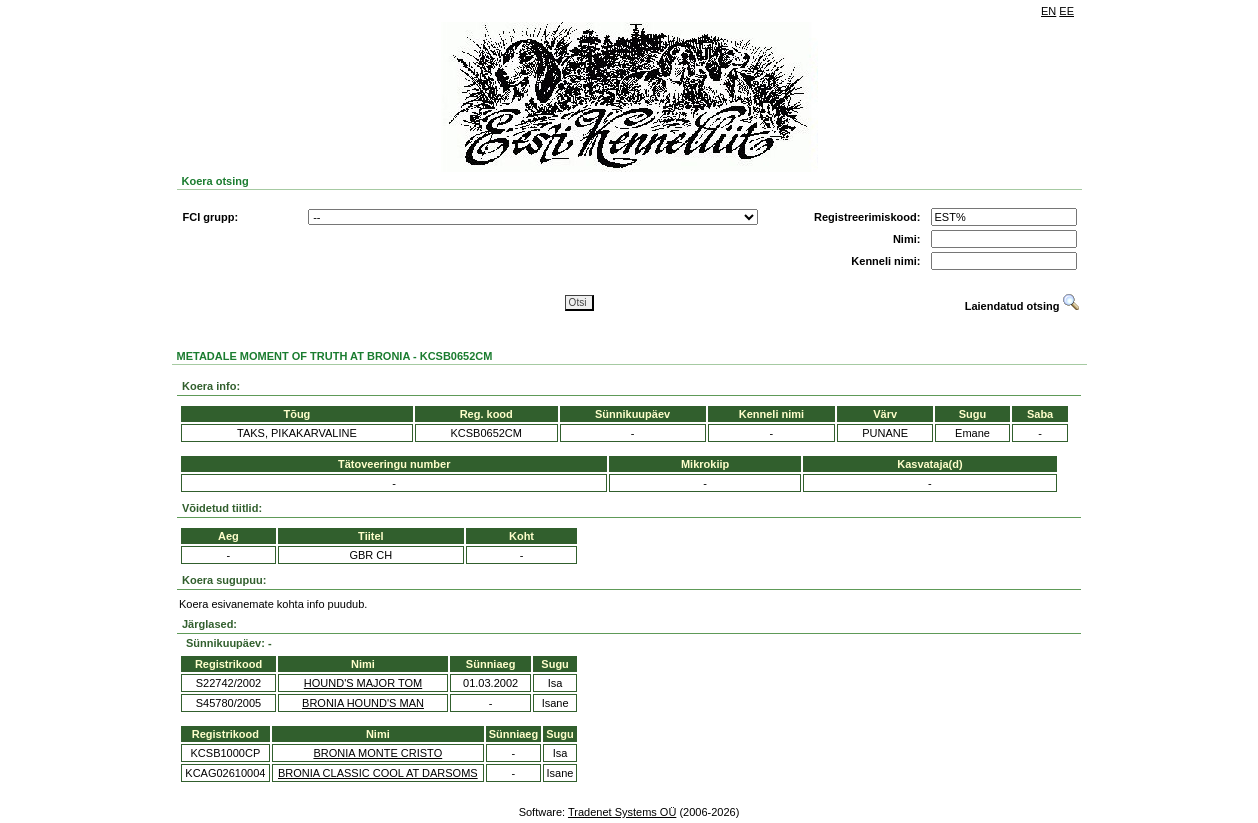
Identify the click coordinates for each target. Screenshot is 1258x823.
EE (1066, 11)
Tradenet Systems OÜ (622, 812)
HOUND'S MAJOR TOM (363, 683)
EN (1048, 11)
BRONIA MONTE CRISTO (377, 753)
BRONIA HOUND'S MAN (363, 703)
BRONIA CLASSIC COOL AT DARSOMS (378, 773)
